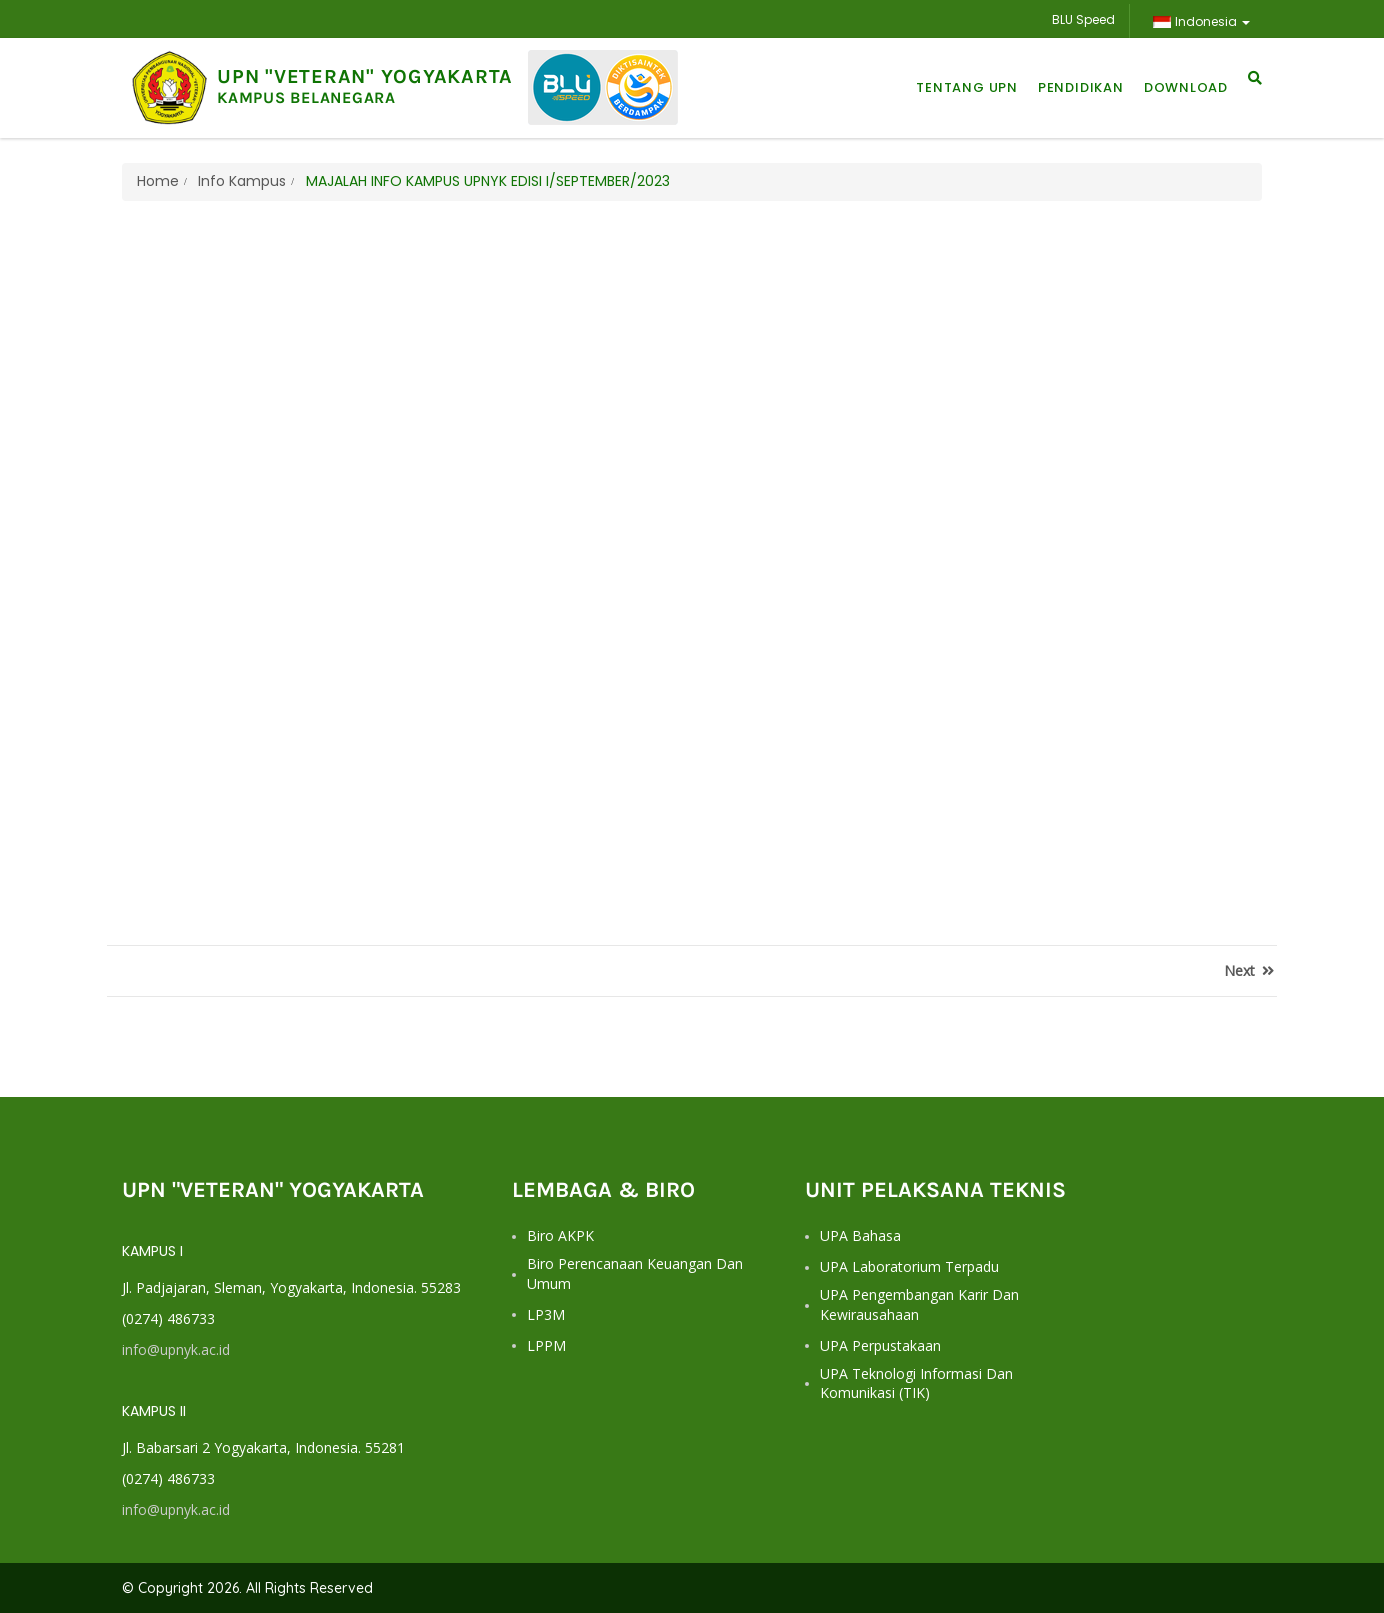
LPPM (546, 1345)
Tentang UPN (967, 87)
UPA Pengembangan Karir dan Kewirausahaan (919, 1304)
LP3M (546, 1314)
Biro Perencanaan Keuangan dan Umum (635, 1273)
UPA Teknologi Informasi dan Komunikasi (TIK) (916, 1383)
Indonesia (1201, 21)
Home (158, 181)
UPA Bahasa (860, 1235)
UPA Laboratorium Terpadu (909, 1266)
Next (1249, 970)
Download (1186, 87)
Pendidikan (1081, 87)
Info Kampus (240, 181)
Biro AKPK (560, 1235)
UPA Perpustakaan (880, 1345)
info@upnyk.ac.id (176, 1349)
